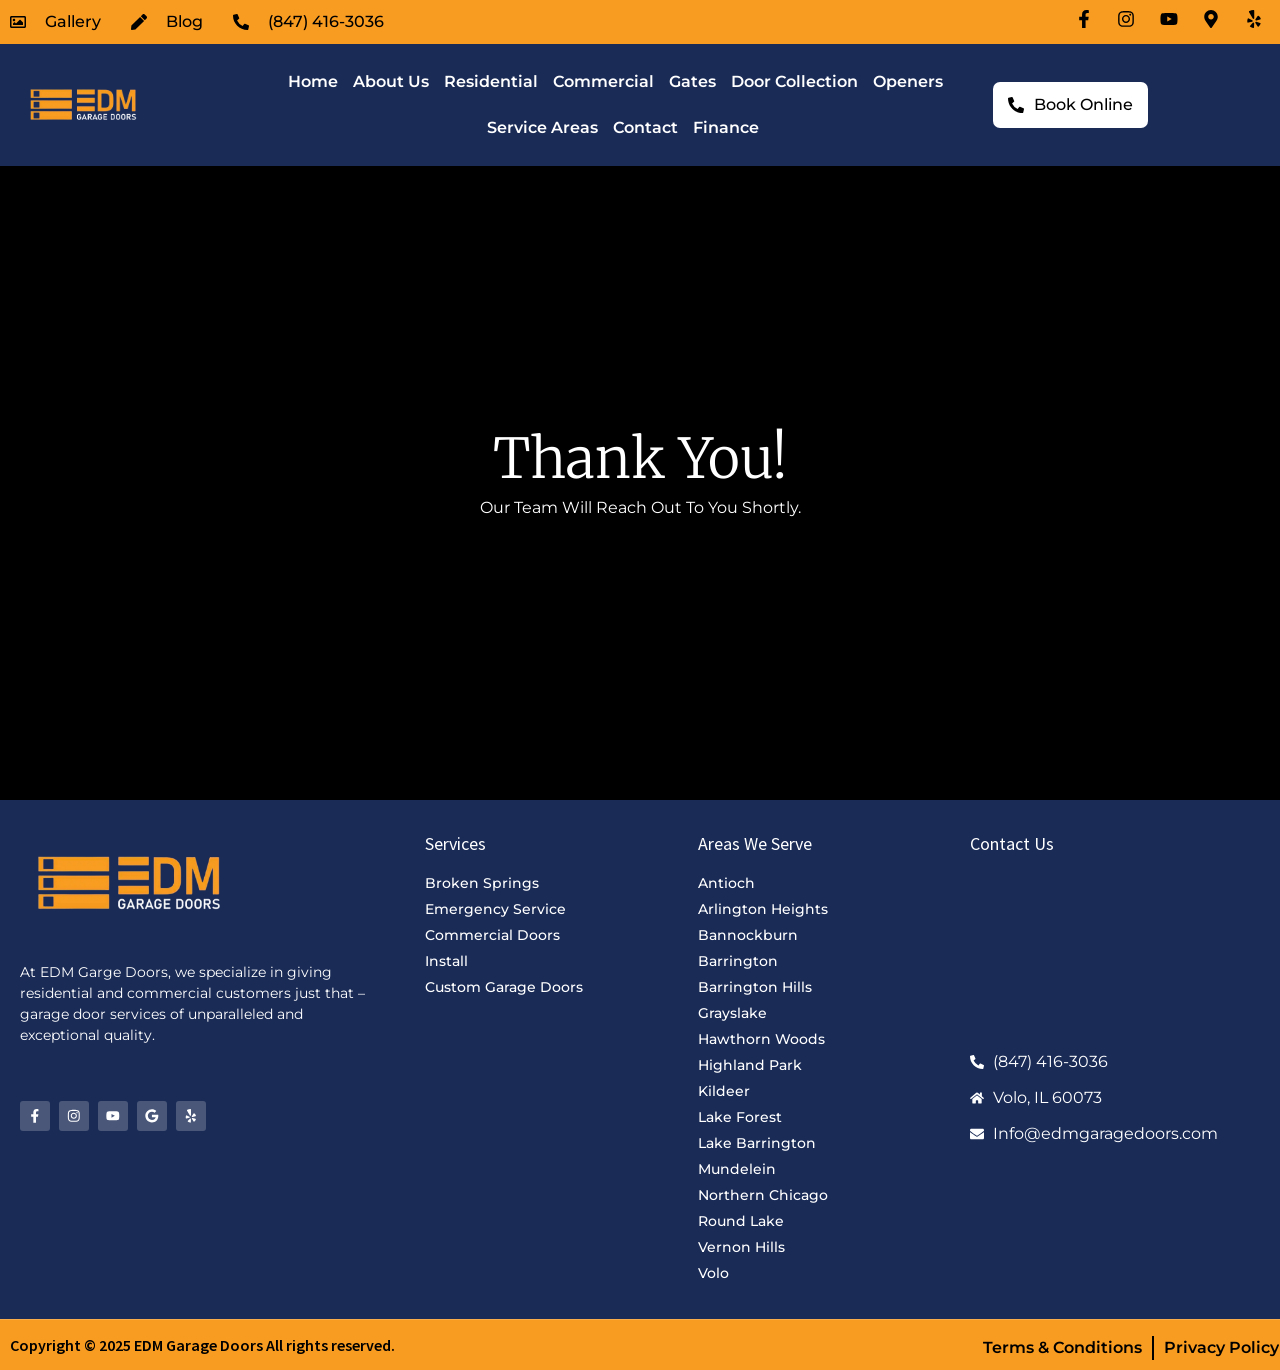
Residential (491, 81)
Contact (645, 127)
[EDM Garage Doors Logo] (81, 105)
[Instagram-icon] (1129, 19)
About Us (391, 81)
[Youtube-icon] (1172, 19)
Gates (692, 81)
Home (313, 81)
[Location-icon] (1214, 19)
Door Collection (794, 81)
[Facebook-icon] (1087, 19)
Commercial (603, 81)
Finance (726, 127)
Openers (908, 81)
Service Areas (542, 127)
